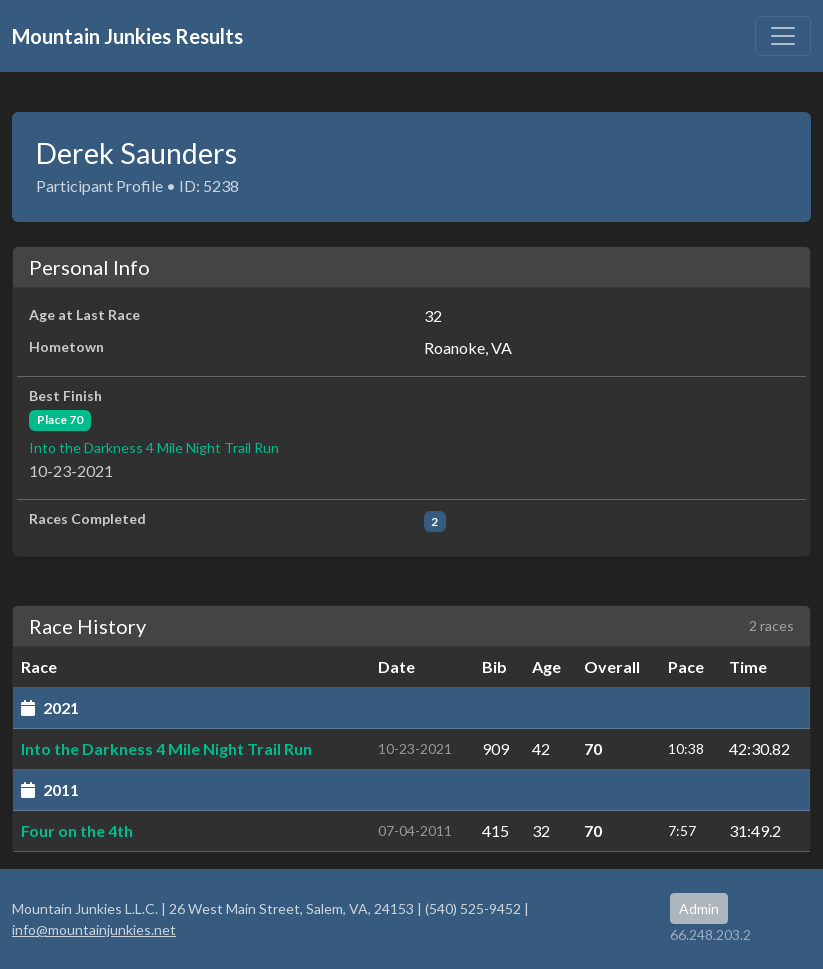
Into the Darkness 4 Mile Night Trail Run (154, 447)
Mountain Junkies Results (127, 36)
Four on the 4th (77, 830)
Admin (699, 908)
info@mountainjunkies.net (94, 929)
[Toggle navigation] (783, 36)
